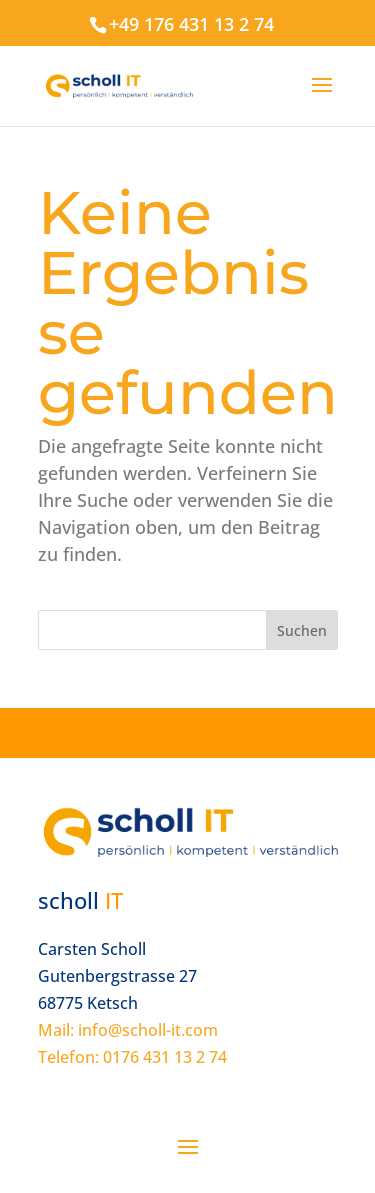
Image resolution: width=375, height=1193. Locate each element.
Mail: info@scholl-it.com (128, 1030)
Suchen (302, 630)
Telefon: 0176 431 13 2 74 (132, 1057)
